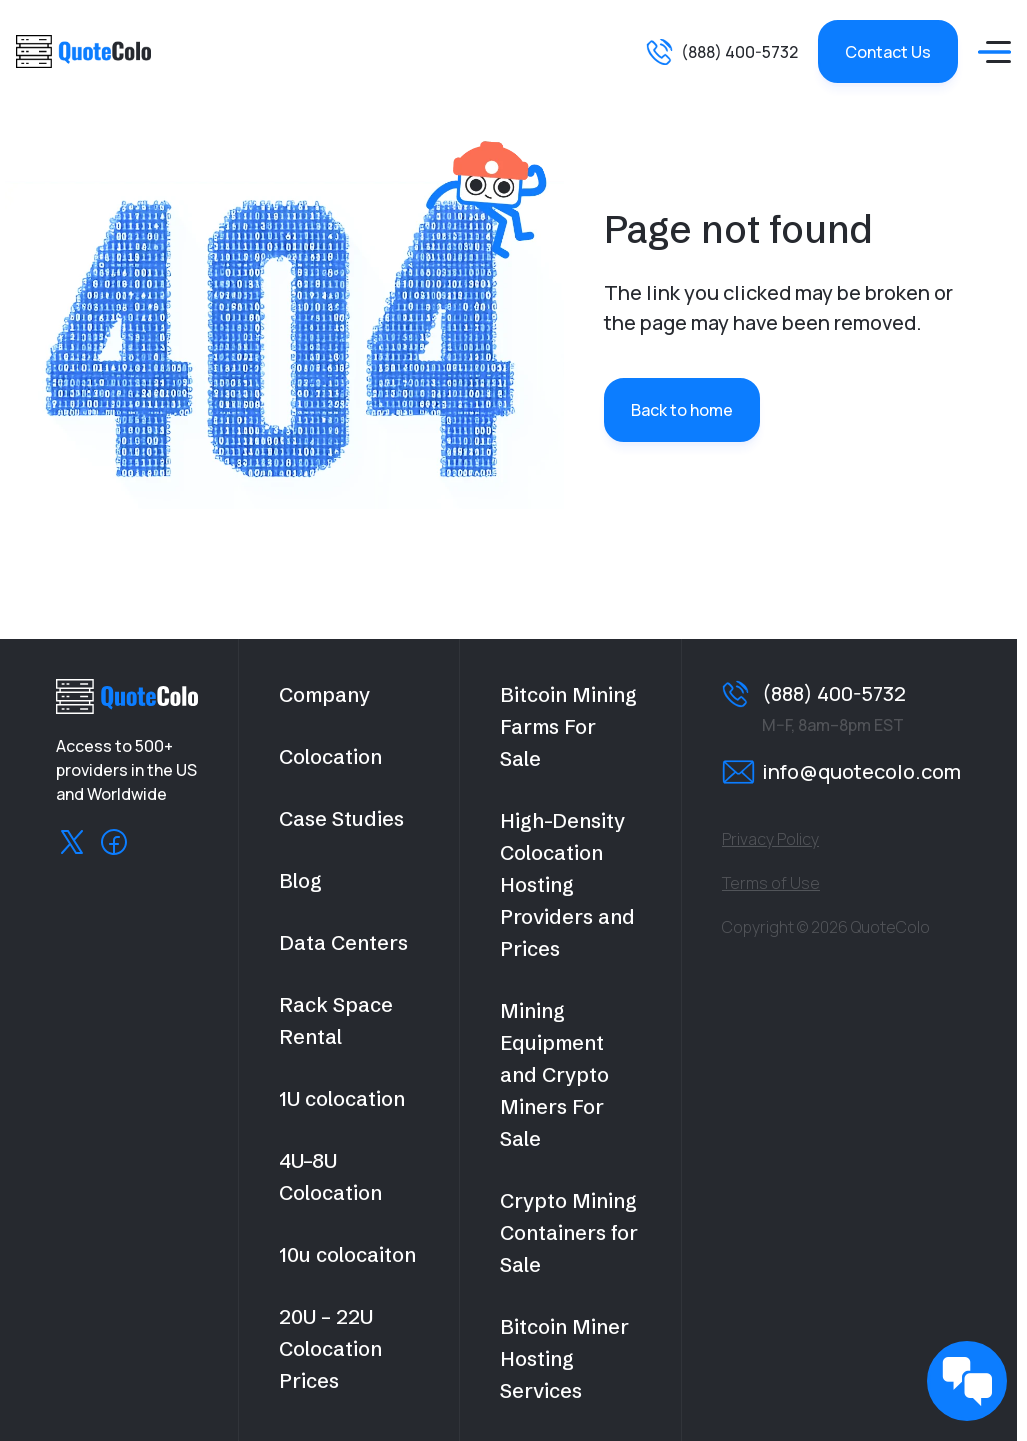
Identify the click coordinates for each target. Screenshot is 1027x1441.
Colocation (330, 756)
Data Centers (343, 942)
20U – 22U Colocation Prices (330, 1348)
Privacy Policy (770, 839)
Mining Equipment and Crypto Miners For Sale (554, 1074)
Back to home (682, 410)
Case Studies (341, 818)
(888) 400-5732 (739, 52)
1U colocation (342, 1098)
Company (324, 694)
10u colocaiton (347, 1254)
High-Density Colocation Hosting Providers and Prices (567, 884)
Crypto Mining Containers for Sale (569, 1232)
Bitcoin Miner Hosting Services (564, 1358)
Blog (300, 880)
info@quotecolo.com (861, 771)
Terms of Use (771, 883)
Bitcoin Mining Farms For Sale (568, 726)
